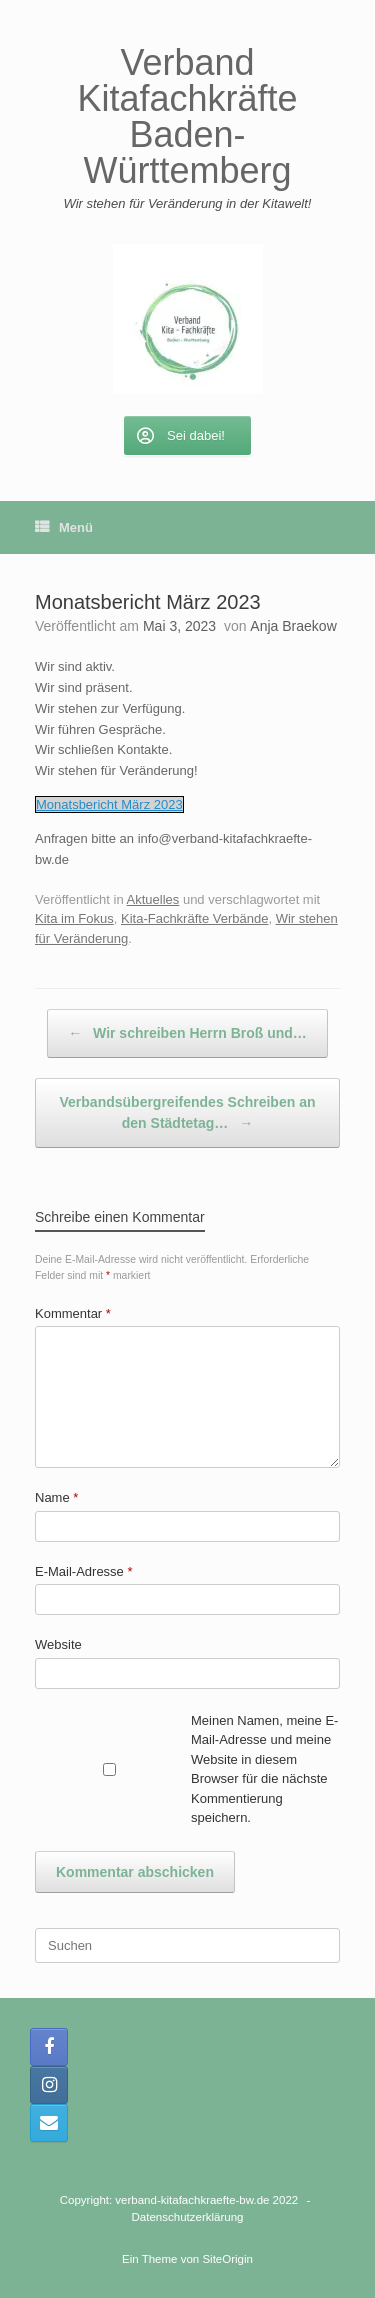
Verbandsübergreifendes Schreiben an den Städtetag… (188, 1114)
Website (58, 1644)
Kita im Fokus (74, 918)
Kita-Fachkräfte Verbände (194, 918)
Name (56, 1497)
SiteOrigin (227, 2259)
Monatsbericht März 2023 (109, 804)
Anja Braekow (293, 626)
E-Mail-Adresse (84, 1571)
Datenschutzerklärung (188, 2217)
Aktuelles (153, 899)
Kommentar (73, 1313)
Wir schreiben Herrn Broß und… (187, 1033)
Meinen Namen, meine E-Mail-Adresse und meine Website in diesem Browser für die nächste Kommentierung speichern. (264, 1769)
